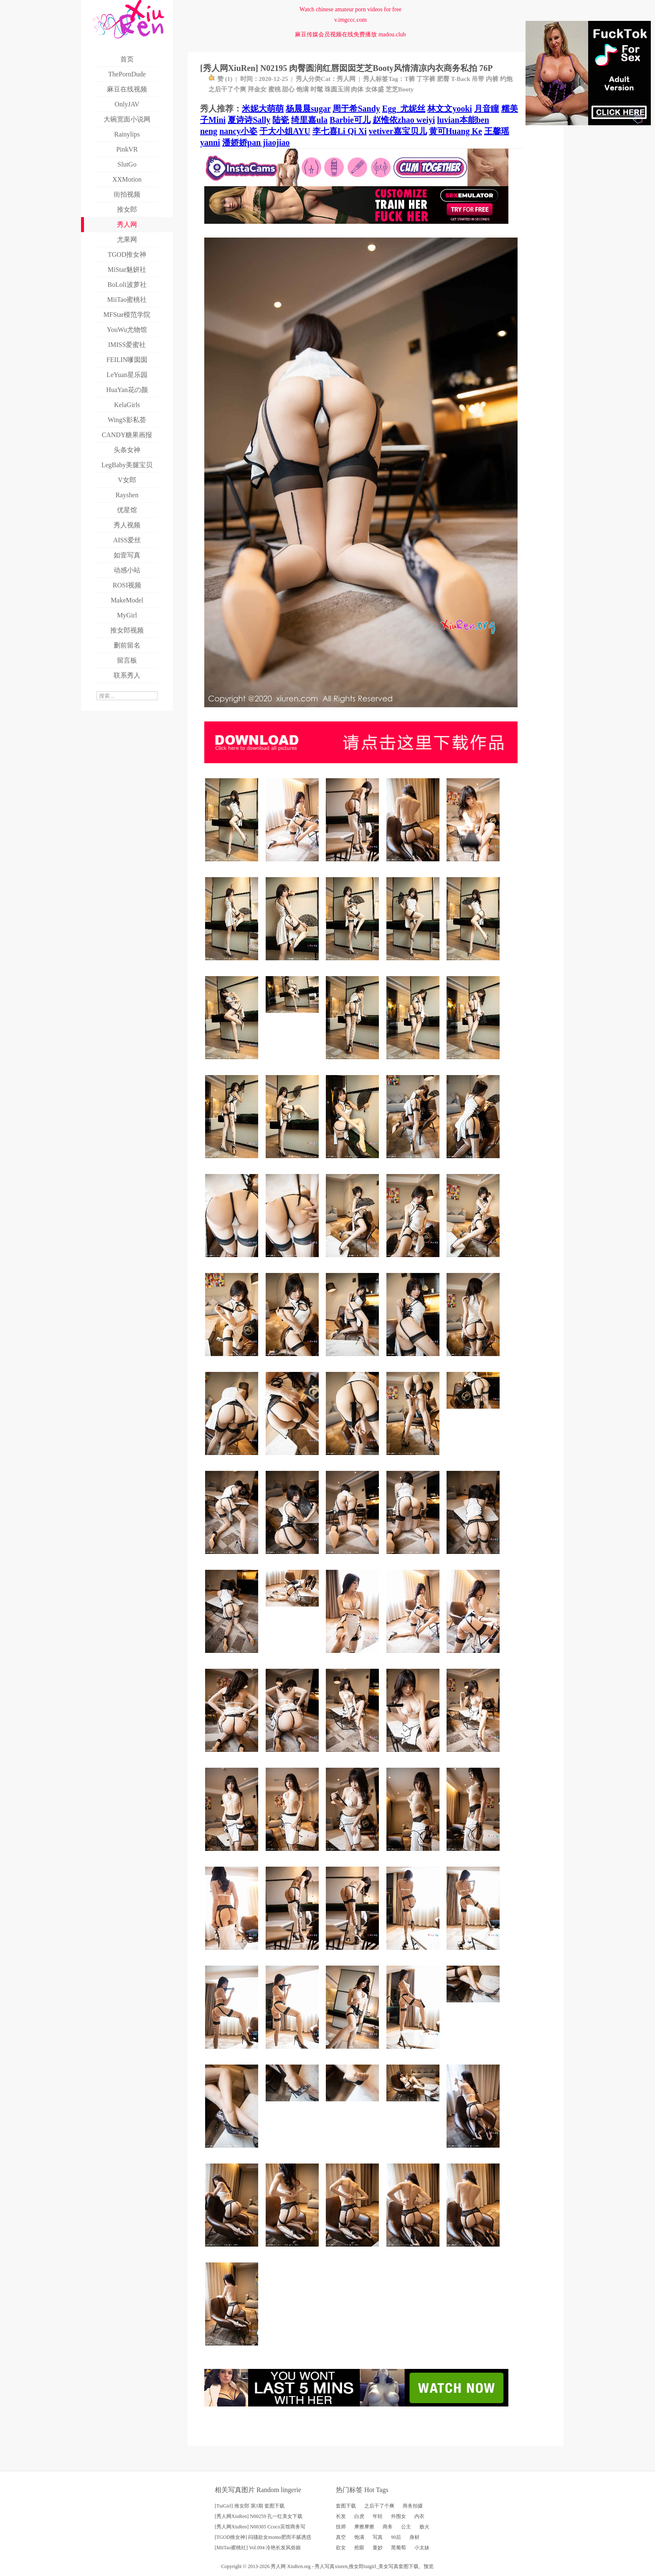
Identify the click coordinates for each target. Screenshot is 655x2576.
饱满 (302, 89)
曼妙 (378, 2548)
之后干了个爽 (227, 89)
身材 (414, 2537)
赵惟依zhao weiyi (404, 119)
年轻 (378, 2516)
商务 (388, 2527)
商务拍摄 (413, 2506)
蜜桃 (274, 89)
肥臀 (443, 79)
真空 (341, 2537)
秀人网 (346, 79)
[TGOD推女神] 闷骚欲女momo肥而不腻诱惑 (263, 2537)
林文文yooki (449, 108)
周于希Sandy (356, 108)
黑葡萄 (398, 2548)
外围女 (398, 2516)
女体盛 (374, 89)
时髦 (316, 89)
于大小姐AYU (284, 131)
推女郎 (356, 2566)
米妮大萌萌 (263, 108)
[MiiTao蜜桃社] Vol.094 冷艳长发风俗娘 (258, 2548)
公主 (406, 2527)
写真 (378, 2537)
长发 (341, 2516)
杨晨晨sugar (308, 108)
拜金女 (257, 89)
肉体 (357, 89)
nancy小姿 (238, 131)
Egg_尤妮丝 (403, 108)
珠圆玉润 (337, 89)
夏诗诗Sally (249, 119)
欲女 (341, 2548)
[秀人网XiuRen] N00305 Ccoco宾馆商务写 (260, 2527)
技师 (341, 2527)
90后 (396, 2537)
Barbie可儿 (350, 119)
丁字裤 (425, 79)
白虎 (359, 2516)
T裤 (409, 79)
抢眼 (359, 2548)
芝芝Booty (400, 89)
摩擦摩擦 (364, 2527)
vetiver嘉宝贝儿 (398, 131)
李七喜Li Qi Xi (339, 131)
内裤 (492, 79)
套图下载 (346, 2506)
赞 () (220, 79)
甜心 (288, 89)
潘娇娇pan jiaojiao (256, 142)
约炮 (506, 79)
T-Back (460, 79)
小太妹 (421, 2548)
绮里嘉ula (309, 119)
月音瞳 (486, 108)
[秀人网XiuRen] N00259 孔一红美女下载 (258, 2516)
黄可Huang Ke (455, 131)
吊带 (478, 79)
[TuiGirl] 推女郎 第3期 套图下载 (249, 2506)
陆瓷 (280, 119)
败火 (424, 2527)
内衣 (419, 2516)
